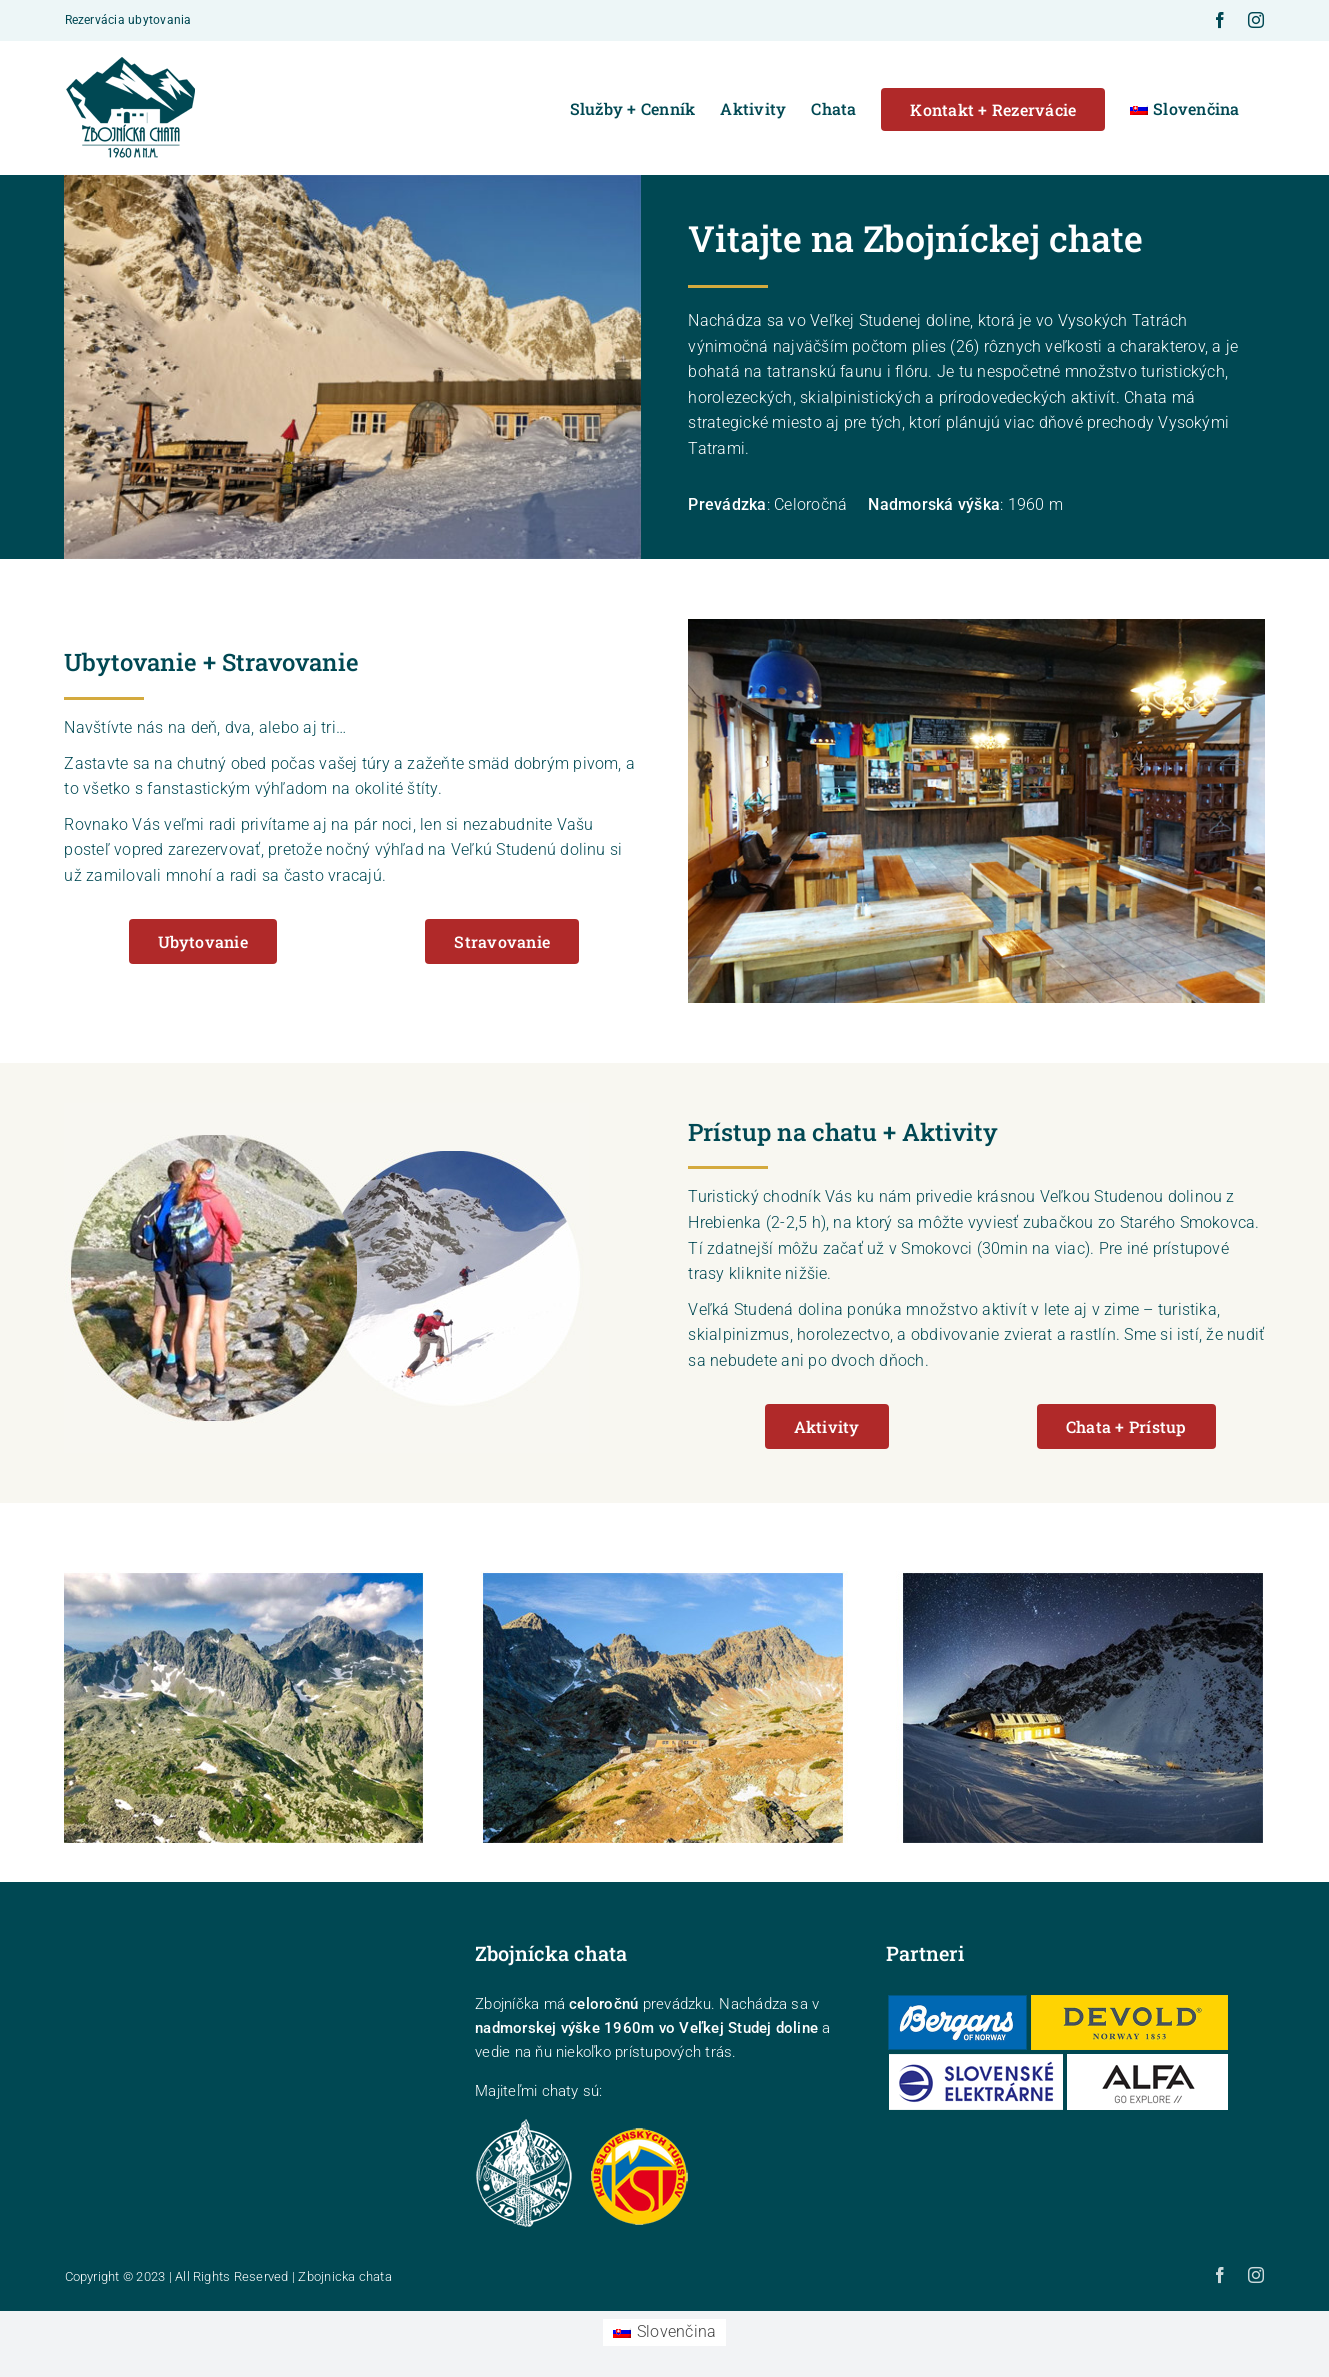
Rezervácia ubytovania (128, 20)
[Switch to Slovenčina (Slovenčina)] (665, 2333)
